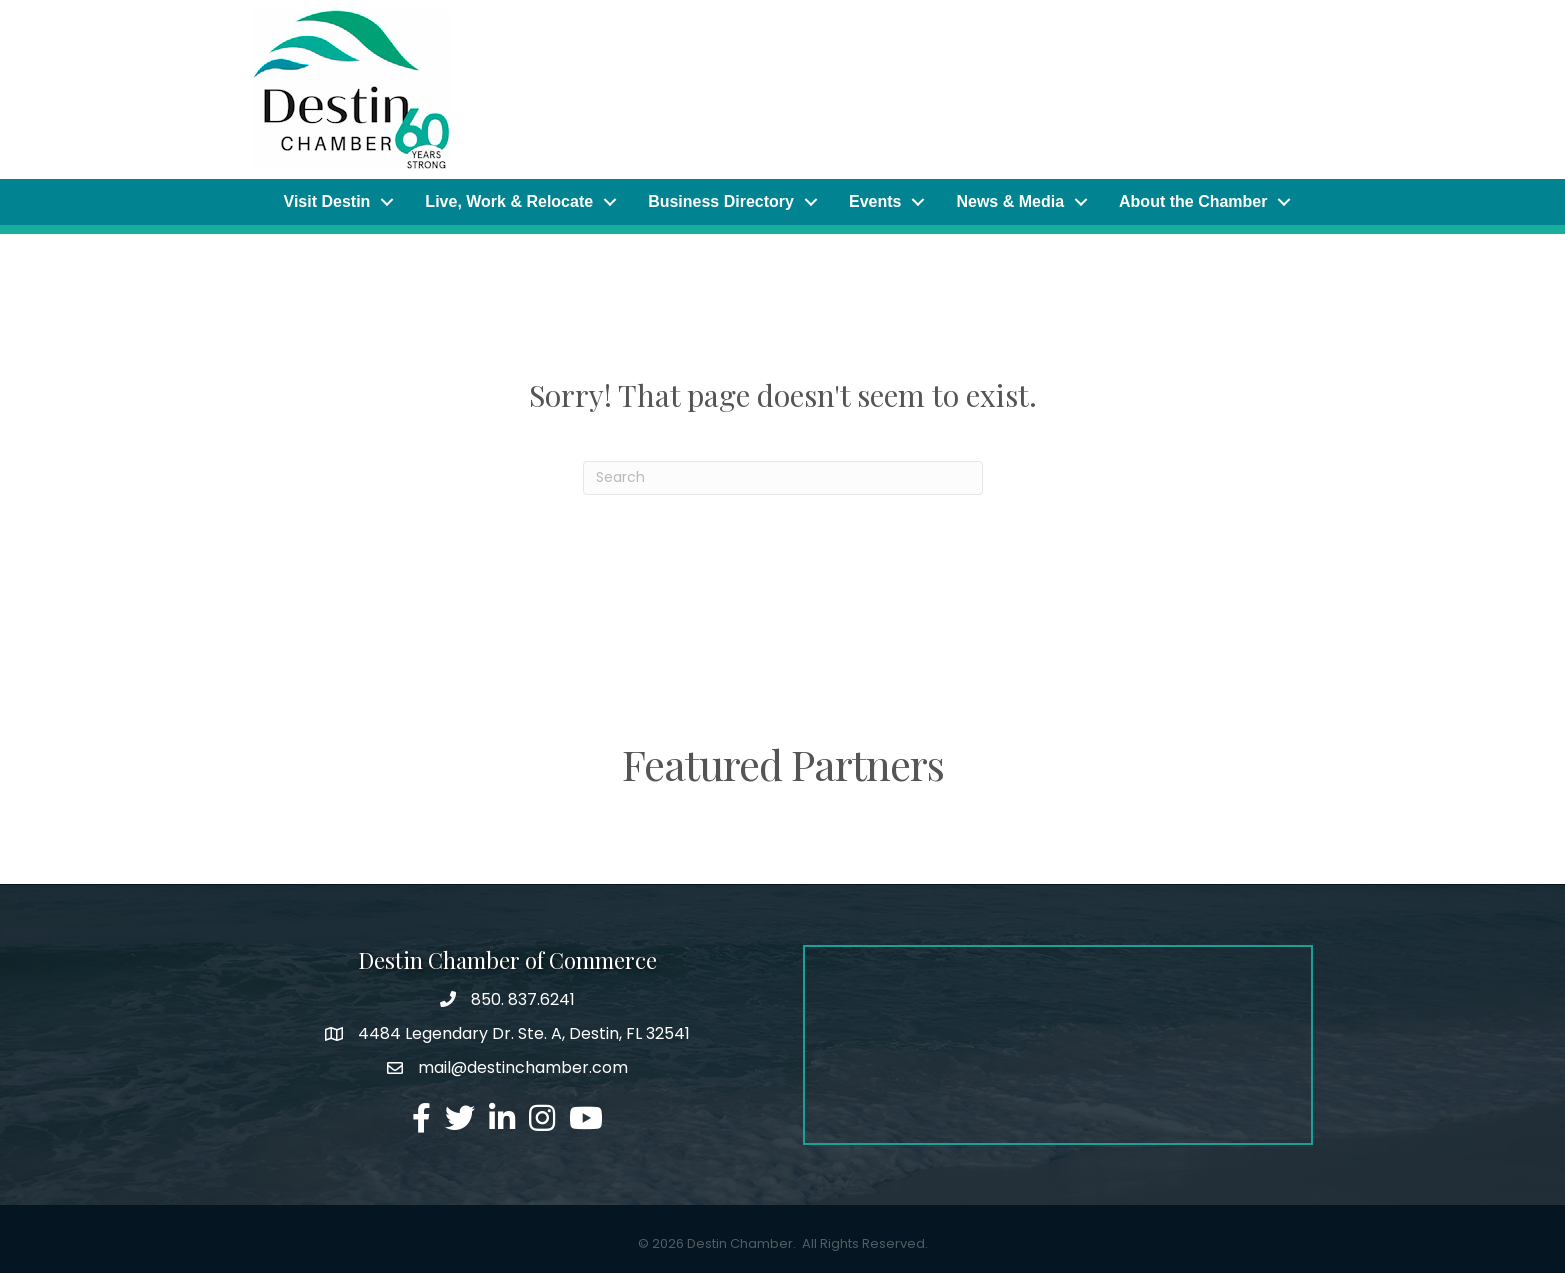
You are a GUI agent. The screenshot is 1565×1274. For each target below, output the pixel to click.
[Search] (783, 478)
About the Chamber (1193, 201)
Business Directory (721, 201)
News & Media (1010, 201)
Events (875, 201)
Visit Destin (327, 201)
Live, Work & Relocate (509, 201)
